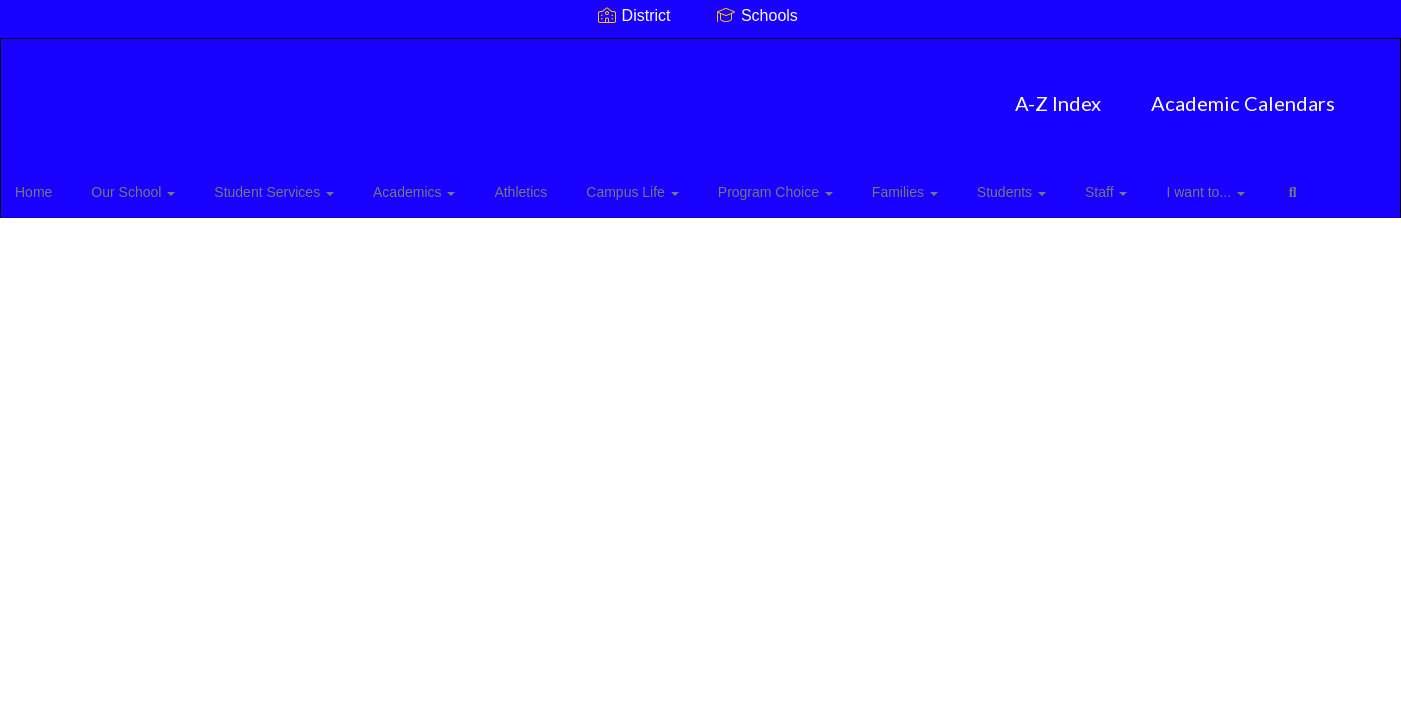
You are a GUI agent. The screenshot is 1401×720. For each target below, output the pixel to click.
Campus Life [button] (618, 184)
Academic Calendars (750, 93)
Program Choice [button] (752, 184)
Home (64, 184)
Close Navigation (99, 242)
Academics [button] (418, 184)
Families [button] (873, 184)
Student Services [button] (287, 184)
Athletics (515, 184)
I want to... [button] (1146, 184)
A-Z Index (565, 93)
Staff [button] (1056, 184)
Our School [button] (155, 184)
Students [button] (970, 184)
